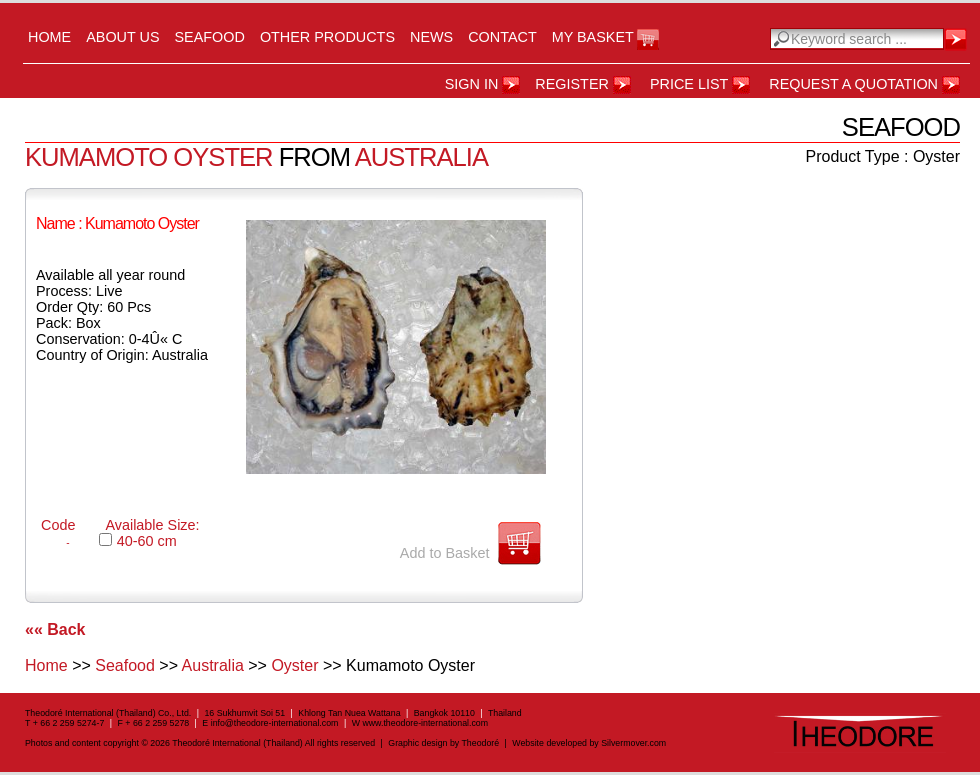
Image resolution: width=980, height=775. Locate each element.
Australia (213, 665)
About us (122, 37)
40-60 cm (147, 541)
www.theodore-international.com (425, 723)
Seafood (210, 37)
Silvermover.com (633, 743)
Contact (502, 37)
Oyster (294, 665)
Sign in (472, 84)
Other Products (327, 37)
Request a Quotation (853, 84)
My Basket (593, 37)
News (431, 37)
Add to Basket (445, 553)
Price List (689, 84)
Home (49, 37)
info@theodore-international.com (275, 723)
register (572, 84)
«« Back (55, 629)
